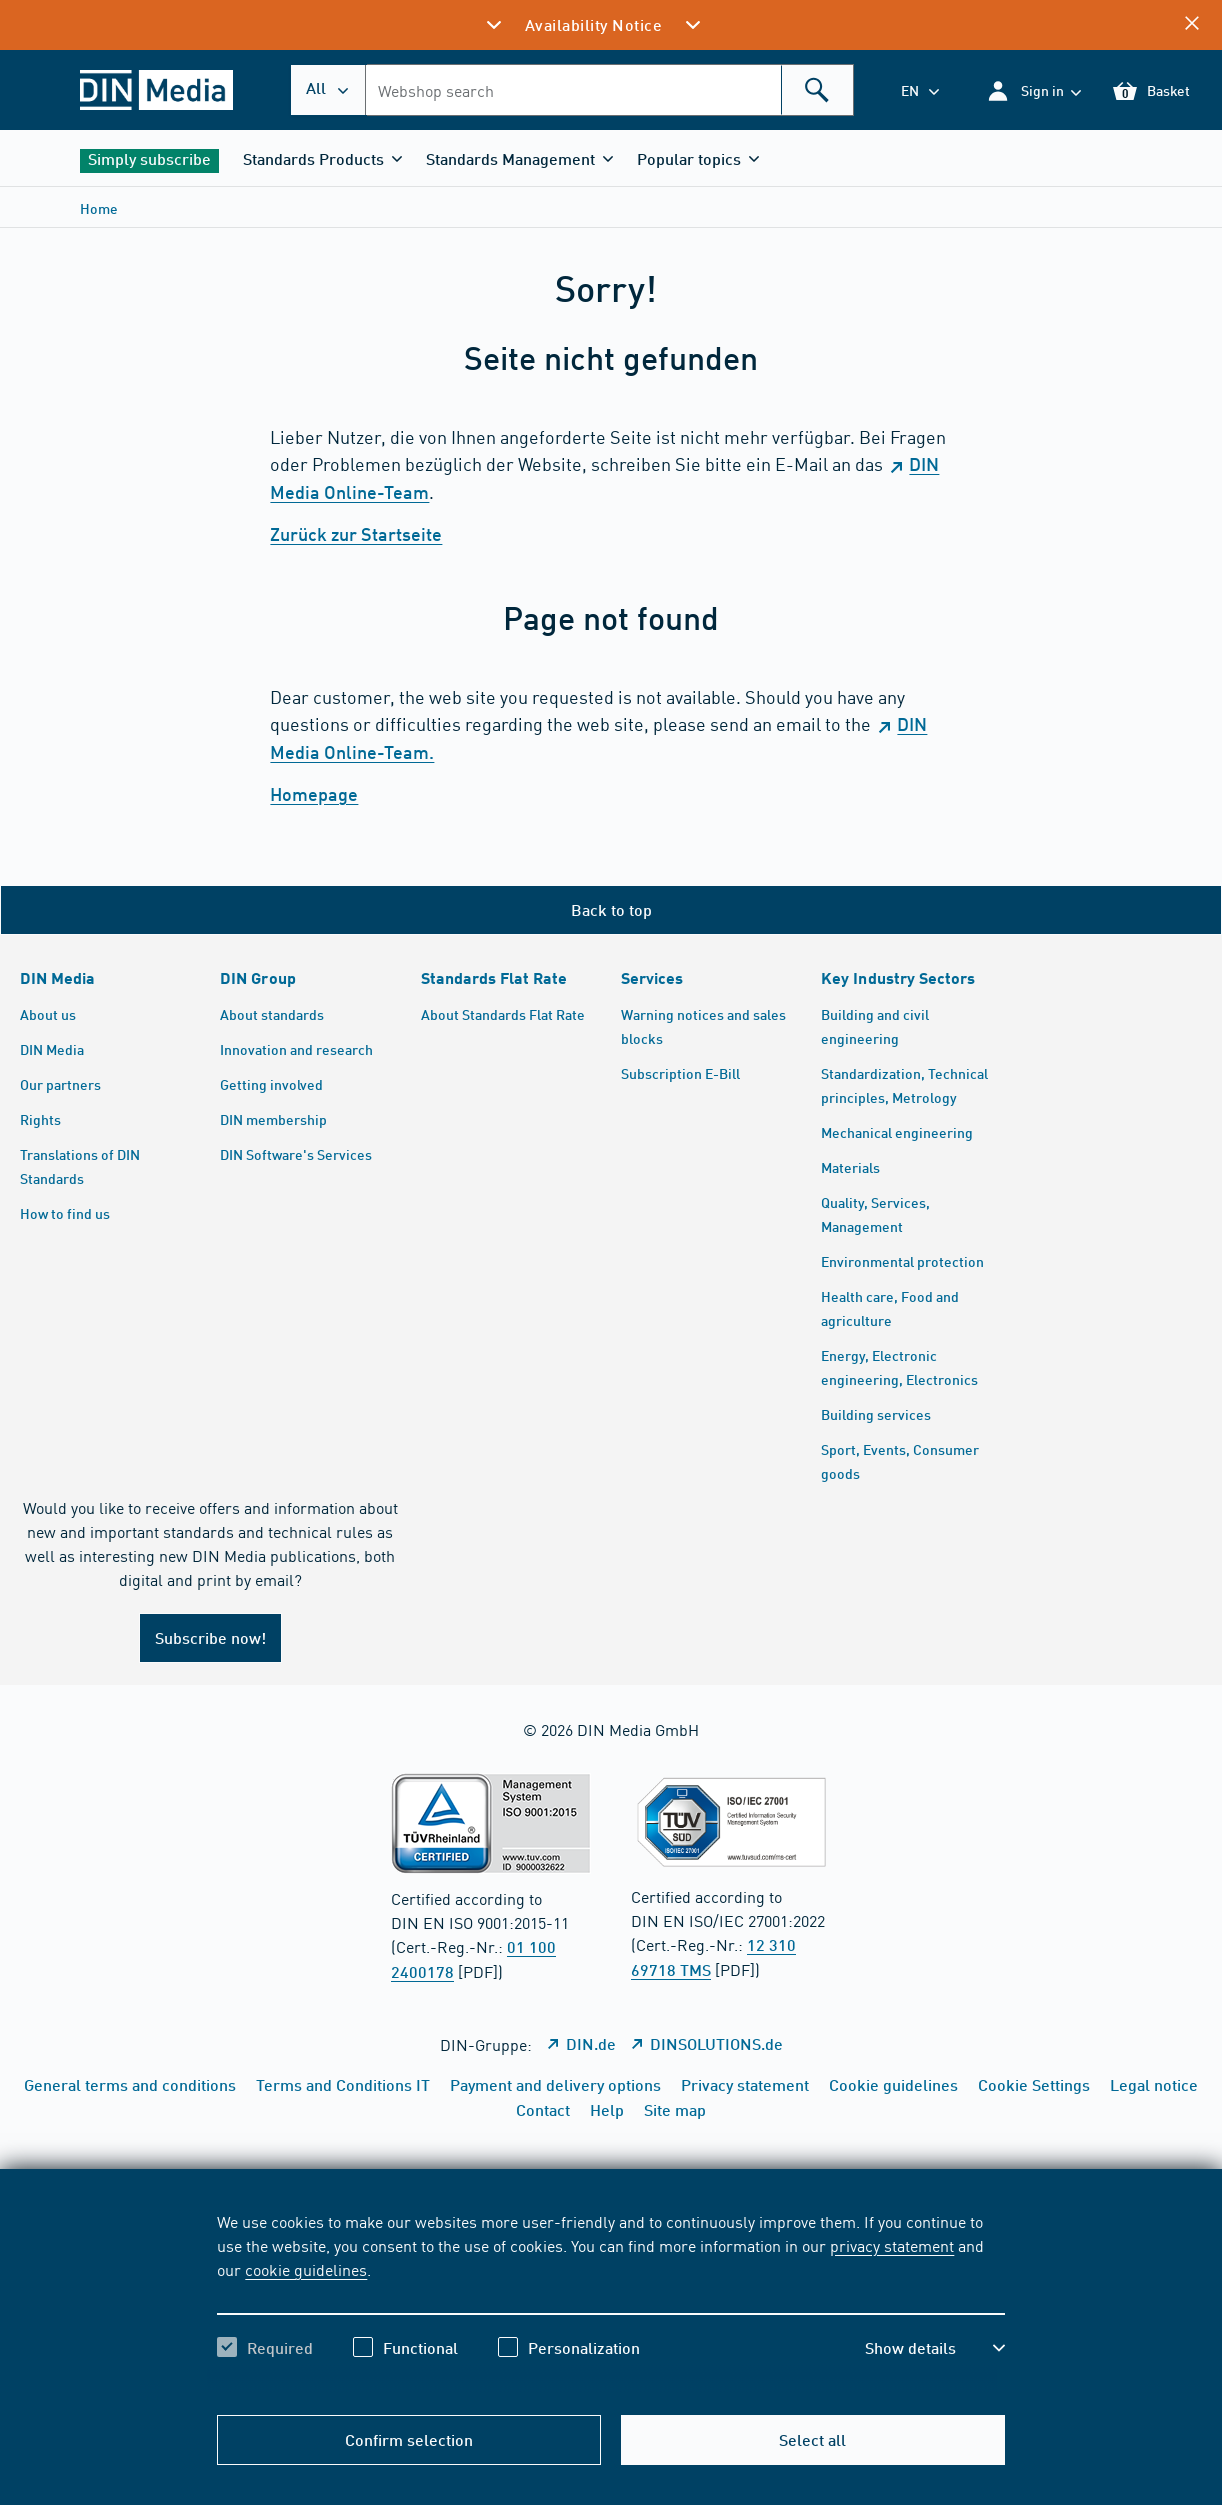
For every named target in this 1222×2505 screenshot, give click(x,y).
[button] (1033, 90)
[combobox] (609, 90)
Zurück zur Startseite (356, 534)
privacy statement (892, 2245)
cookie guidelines (306, 2269)
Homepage (314, 794)
